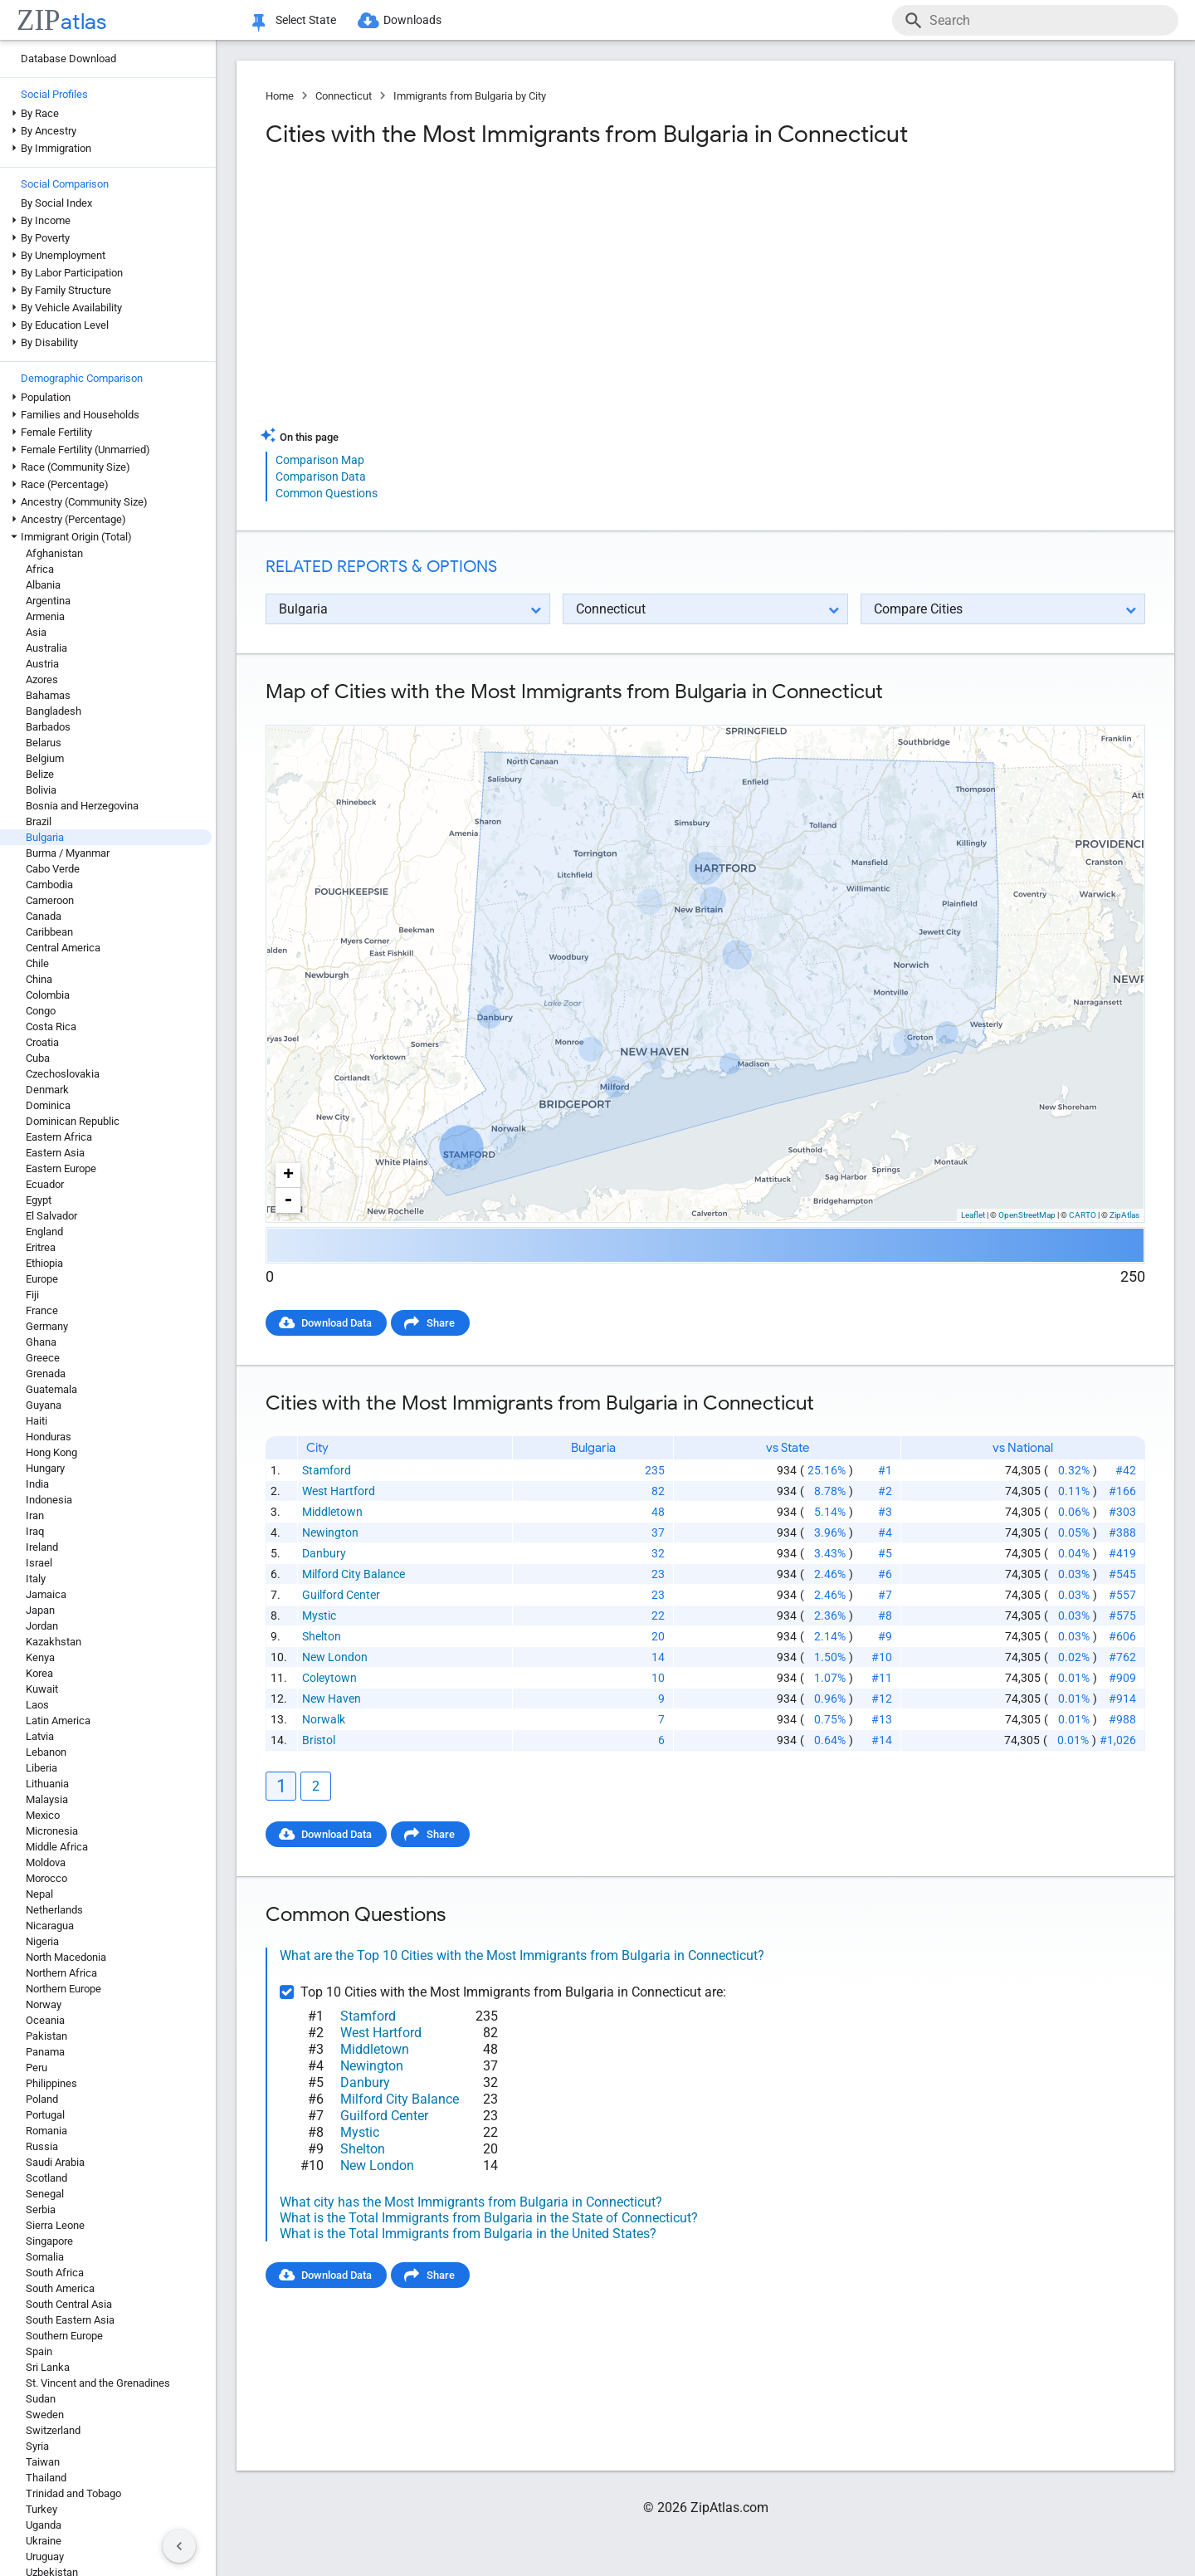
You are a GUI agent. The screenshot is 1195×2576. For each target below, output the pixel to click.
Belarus (43, 742)
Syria (37, 2446)
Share (441, 1323)
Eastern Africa (59, 1137)
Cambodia (49, 884)
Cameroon (50, 900)
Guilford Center (341, 1594)
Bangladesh (53, 711)
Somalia (45, 2257)
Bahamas (48, 695)
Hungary (45, 1468)
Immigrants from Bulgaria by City (469, 96)
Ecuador (45, 1184)
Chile (37, 963)
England (44, 1231)
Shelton (321, 1636)
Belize (40, 774)
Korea (39, 1673)
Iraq (35, 1531)
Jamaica (46, 1594)
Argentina (48, 600)
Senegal (45, 2193)
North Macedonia (66, 1957)
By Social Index (56, 203)
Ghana (41, 1342)
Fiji (32, 1294)
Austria (42, 663)
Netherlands (54, 1910)
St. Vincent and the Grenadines (98, 2383)
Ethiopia (44, 1263)
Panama (45, 2052)
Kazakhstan (53, 1641)
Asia (36, 632)
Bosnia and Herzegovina (82, 805)
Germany (47, 1326)
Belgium (45, 758)
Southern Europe (64, 2335)
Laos (37, 1705)
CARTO (1082, 1215)
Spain (39, 2351)
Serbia (41, 2209)
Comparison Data (321, 476)
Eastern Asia (55, 1152)
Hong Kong (51, 1452)
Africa (40, 569)
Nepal (39, 1894)
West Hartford (338, 1491)
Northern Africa (61, 1973)
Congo (41, 1010)
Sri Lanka (48, 2367)
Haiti (36, 1421)
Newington (330, 1532)
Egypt (38, 1200)
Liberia (41, 1768)
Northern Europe (63, 1988)
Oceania (45, 2020)
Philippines (51, 2083)
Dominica (48, 1105)
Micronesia (52, 1831)
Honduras (48, 1436)
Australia (46, 648)
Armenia (45, 616)
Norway (43, 2004)
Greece (43, 1358)
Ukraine (43, 2540)
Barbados (48, 727)
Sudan (41, 2399)
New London (335, 1657)
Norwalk (323, 1719)
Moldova (46, 1862)
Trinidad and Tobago (73, 2493)
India (37, 1484)
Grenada (46, 1373)
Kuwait (42, 1689)
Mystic (319, 1615)
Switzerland (53, 2430)
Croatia (42, 1042)
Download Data (336, 1323)
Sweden (45, 2414)
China (39, 979)
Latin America (58, 1720)
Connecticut (343, 96)
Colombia (48, 995)
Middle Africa (57, 1846)
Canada (43, 916)
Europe (42, 1279)
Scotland (46, 2178)
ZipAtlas (1124, 1215)
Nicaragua (50, 1925)
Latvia (40, 1736)
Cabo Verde (53, 869)
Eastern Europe (61, 1168)
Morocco (46, 1878)
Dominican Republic (73, 1121)
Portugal (45, 2115)
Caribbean (49, 932)
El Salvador (51, 1216)
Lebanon (46, 1752)
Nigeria (42, 1941)
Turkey (41, 2509)
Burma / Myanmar (68, 853)
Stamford (326, 1470)
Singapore (49, 2241)
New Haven (331, 1698)
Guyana (43, 1405)
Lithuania (47, 1783)
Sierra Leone (55, 2225)
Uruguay (45, 2556)
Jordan (42, 1626)
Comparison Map (320, 460)
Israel (39, 1563)
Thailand (46, 2477)
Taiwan (43, 2462)
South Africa (55, 2272)
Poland (42, 2099)
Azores (42, 679)
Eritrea (41, 1247)
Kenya (40, 1657)
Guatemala (51, 1389)
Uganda (43, 2525)
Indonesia (49, 1499)
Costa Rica (51, 1026)
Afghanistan (54, 553)
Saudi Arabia (55, 2162)
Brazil (38, 821)
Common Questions (327, 493)
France (42, 1310)
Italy (36, 1578)
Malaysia (47, 1799)
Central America (63, 947)
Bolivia (41, 790)
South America (60, 2288)
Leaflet (973, 1215)
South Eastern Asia (70, 2320)
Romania (46, 2130)
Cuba (38, 1058)
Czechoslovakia (63, 1074)
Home (280, 96)
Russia (42, 2146)
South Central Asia (69, 2304)
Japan (40, 1610)
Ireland (42, 1547)
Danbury (324, 1553)
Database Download (68, 58)
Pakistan (46, 2036)
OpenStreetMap (1027, 1215)
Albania (43, 585)
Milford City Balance (353, 1574)
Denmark (47, 1089)
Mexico (43, 1815)
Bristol (318, 1740)
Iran (35, 1515)
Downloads (412, 20)
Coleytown (329, 1677)
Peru (36, 2067)
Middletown (332, 1511)
